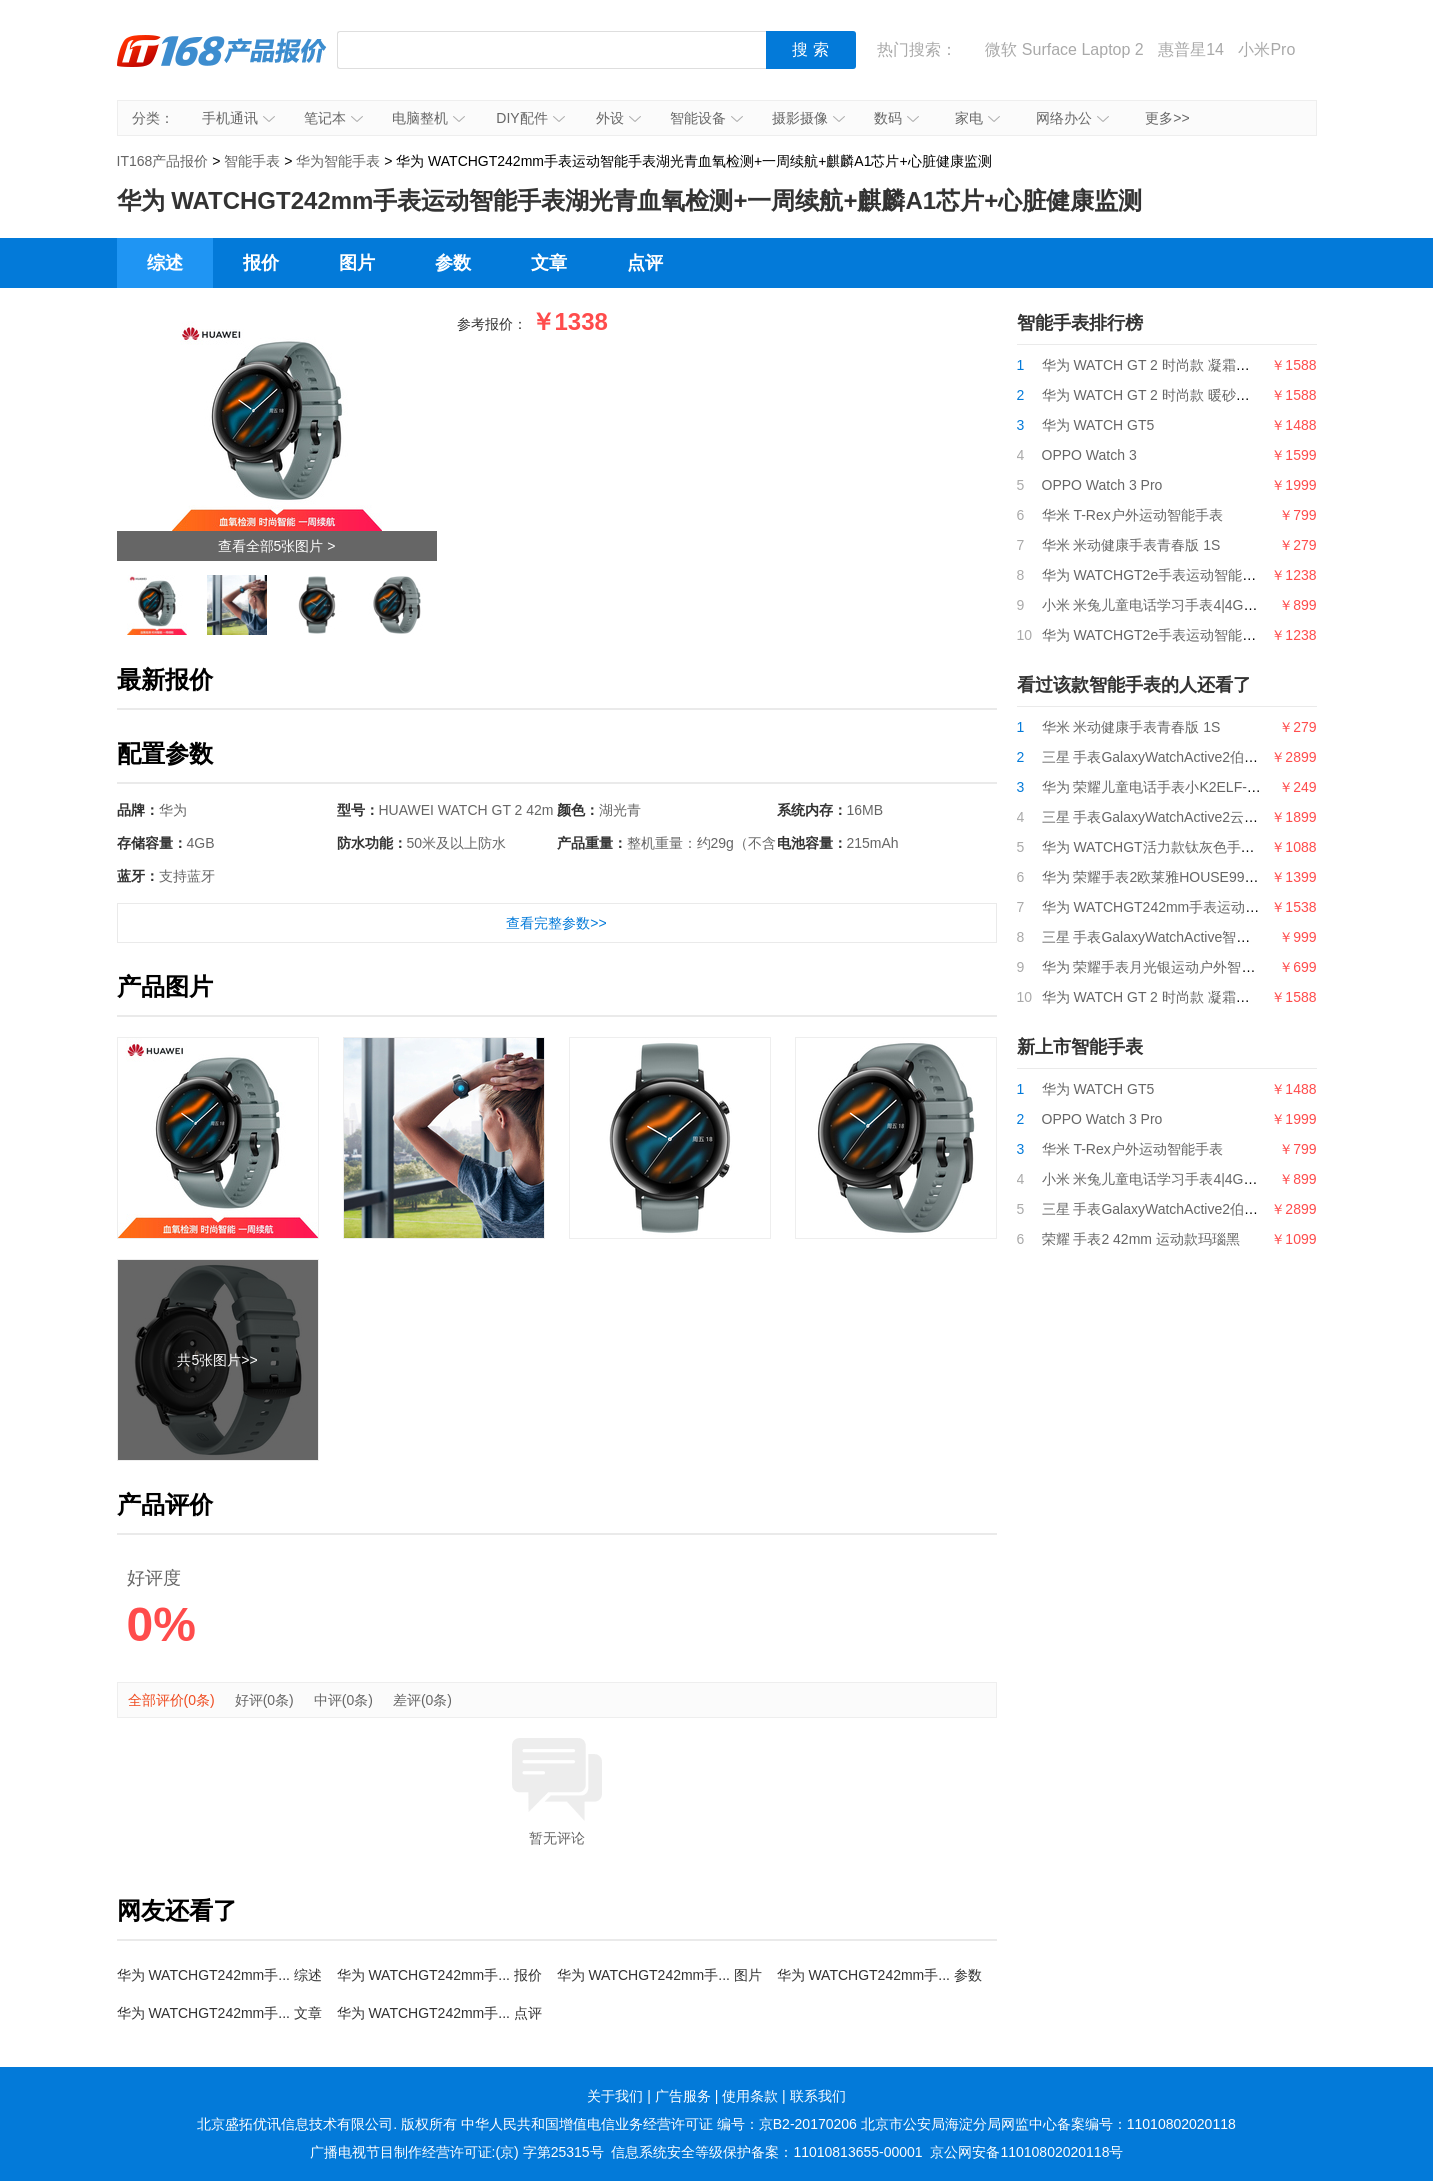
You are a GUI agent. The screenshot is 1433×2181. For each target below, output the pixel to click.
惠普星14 (1191, 49)
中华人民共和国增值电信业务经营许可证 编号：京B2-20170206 (659, 2124)
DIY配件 (530, 118)
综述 (165, 263)
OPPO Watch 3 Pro (1102, 485)
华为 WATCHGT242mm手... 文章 (219, 2013)
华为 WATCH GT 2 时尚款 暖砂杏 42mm (1167, 395)
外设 (618, 118)
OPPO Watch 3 (1089, 455)
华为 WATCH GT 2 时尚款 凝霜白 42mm (1167, 365)
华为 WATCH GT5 (1098, 425)
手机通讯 (238, 118)
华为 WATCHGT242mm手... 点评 (439, 2013)
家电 (977, 118)
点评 (645, 263)
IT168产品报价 (222, 65)
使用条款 (750, 2096)
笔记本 (333, 118)
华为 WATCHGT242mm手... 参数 (879, 1975)
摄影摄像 (808, 118)
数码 (896, 118)
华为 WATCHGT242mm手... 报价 (439, 1975)
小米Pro (1266, 49)
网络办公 (1072, 118)
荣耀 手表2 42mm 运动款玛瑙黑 (1141, 1239)
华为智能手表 (338, 161)
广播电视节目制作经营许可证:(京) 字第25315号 (457, 2152)
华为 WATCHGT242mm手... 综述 (219, 1975)
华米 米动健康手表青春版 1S (1131, 545)
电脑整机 (428, 118)
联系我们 (818, 2096)
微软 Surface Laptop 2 (1064, 49)
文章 (549, 263)
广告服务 (683, 2096)
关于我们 (615, 2096)
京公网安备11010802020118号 (1026, 2152)
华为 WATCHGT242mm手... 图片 (659, 1975)
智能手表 (252, 161)
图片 (357, 263)
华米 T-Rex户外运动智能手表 (1132, 515)
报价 (261, 263)
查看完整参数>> (556, 923)
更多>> (1167, 118)
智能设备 (706, 118)
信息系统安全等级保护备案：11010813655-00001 (766, 2152)
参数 (453, 263)
